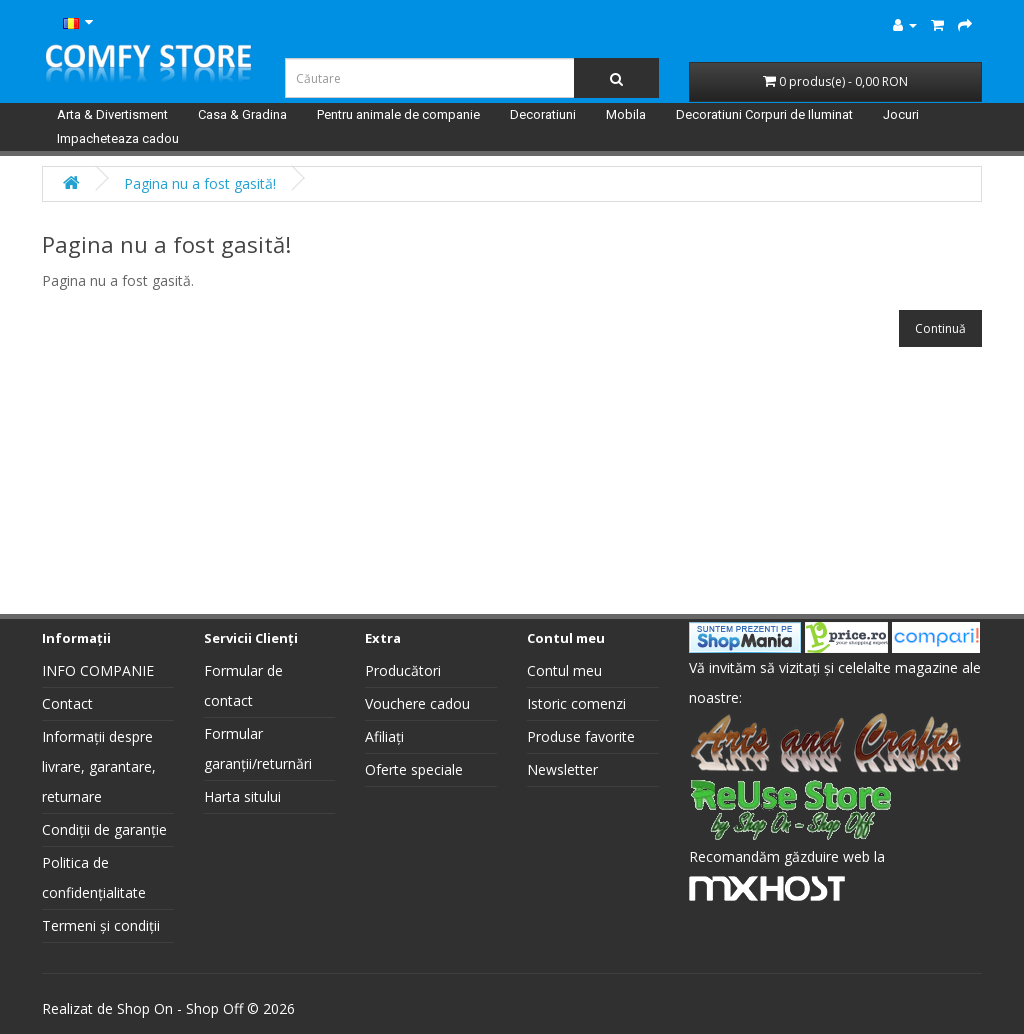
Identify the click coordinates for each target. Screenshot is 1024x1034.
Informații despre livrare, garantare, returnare (99, 766)
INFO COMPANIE (98, 670)
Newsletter (562, 769)
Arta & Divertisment (112, 114)
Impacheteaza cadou (118, 138)
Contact (67, 703)
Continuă (940, 328)
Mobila (626, 114)
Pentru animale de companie (398, 114)
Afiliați (384, 736)
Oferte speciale (414, 769)
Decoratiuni (543, 114)
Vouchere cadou (417, 703)
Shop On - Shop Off (180, 1008)
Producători (403, 670)
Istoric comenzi (576, 703)
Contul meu (564, 670)
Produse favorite (581, 736)
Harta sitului (242, 796)
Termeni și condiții (101, 925)
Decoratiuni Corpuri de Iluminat (764, 114)
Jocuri (901, 114)
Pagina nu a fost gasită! (200, 183)
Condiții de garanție (104, 829)
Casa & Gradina (242, 114)
